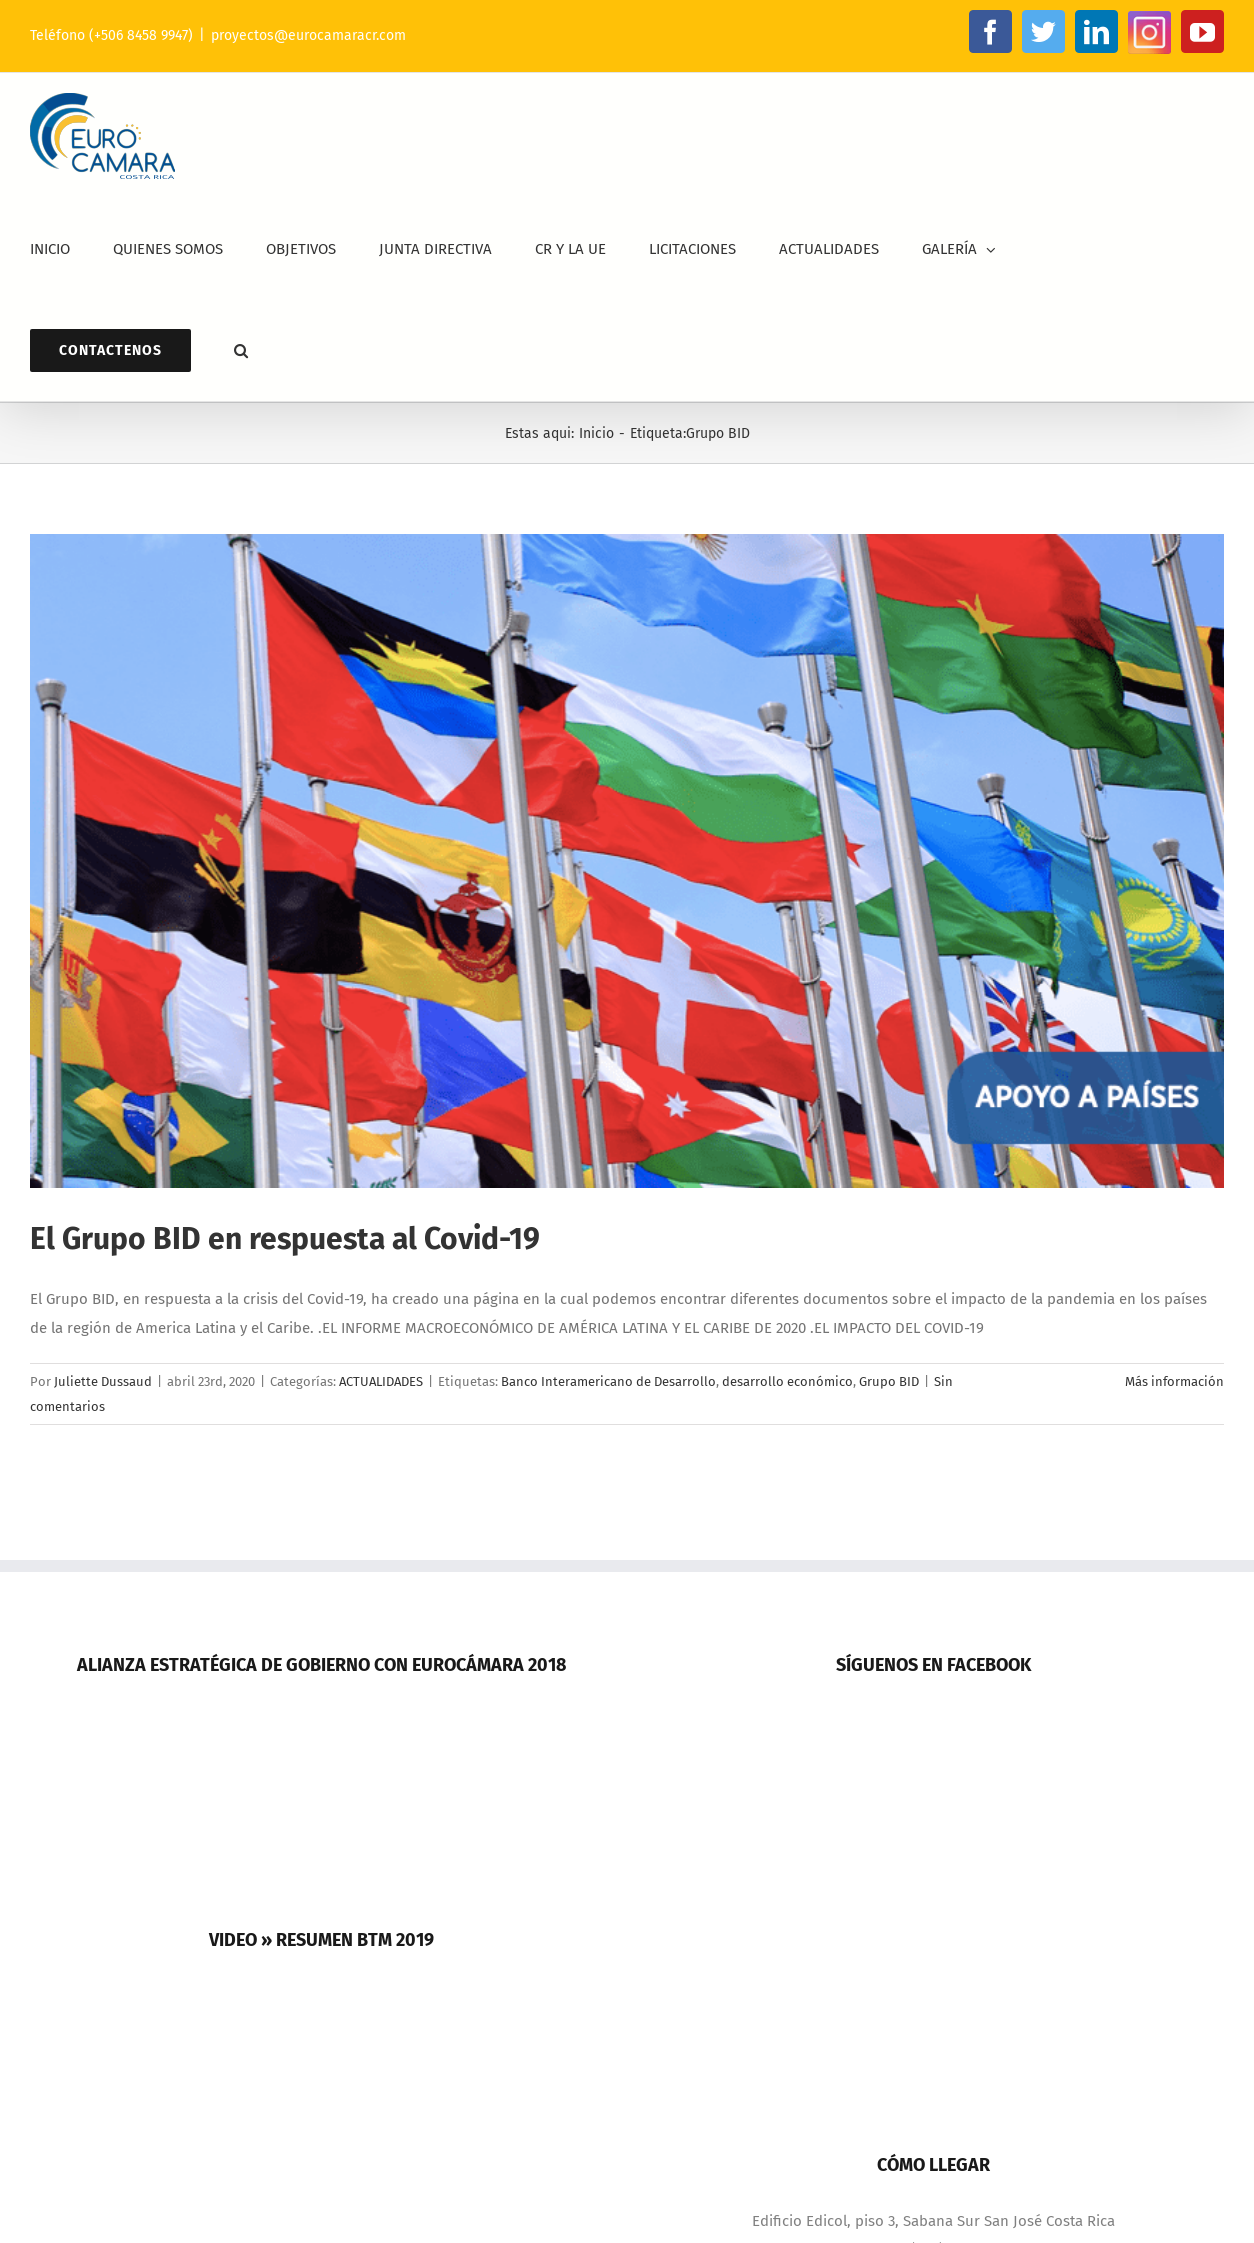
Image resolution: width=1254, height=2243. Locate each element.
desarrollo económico (787, 1381)
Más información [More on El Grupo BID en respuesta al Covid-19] (1174, 1381)
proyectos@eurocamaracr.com (308, 35)
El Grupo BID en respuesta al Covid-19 (285, 1239)
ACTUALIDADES (381, 1381)
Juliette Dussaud (103, 1381)
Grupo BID (889, 1381)
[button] (241, 350)
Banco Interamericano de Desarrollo (608, 1381)
